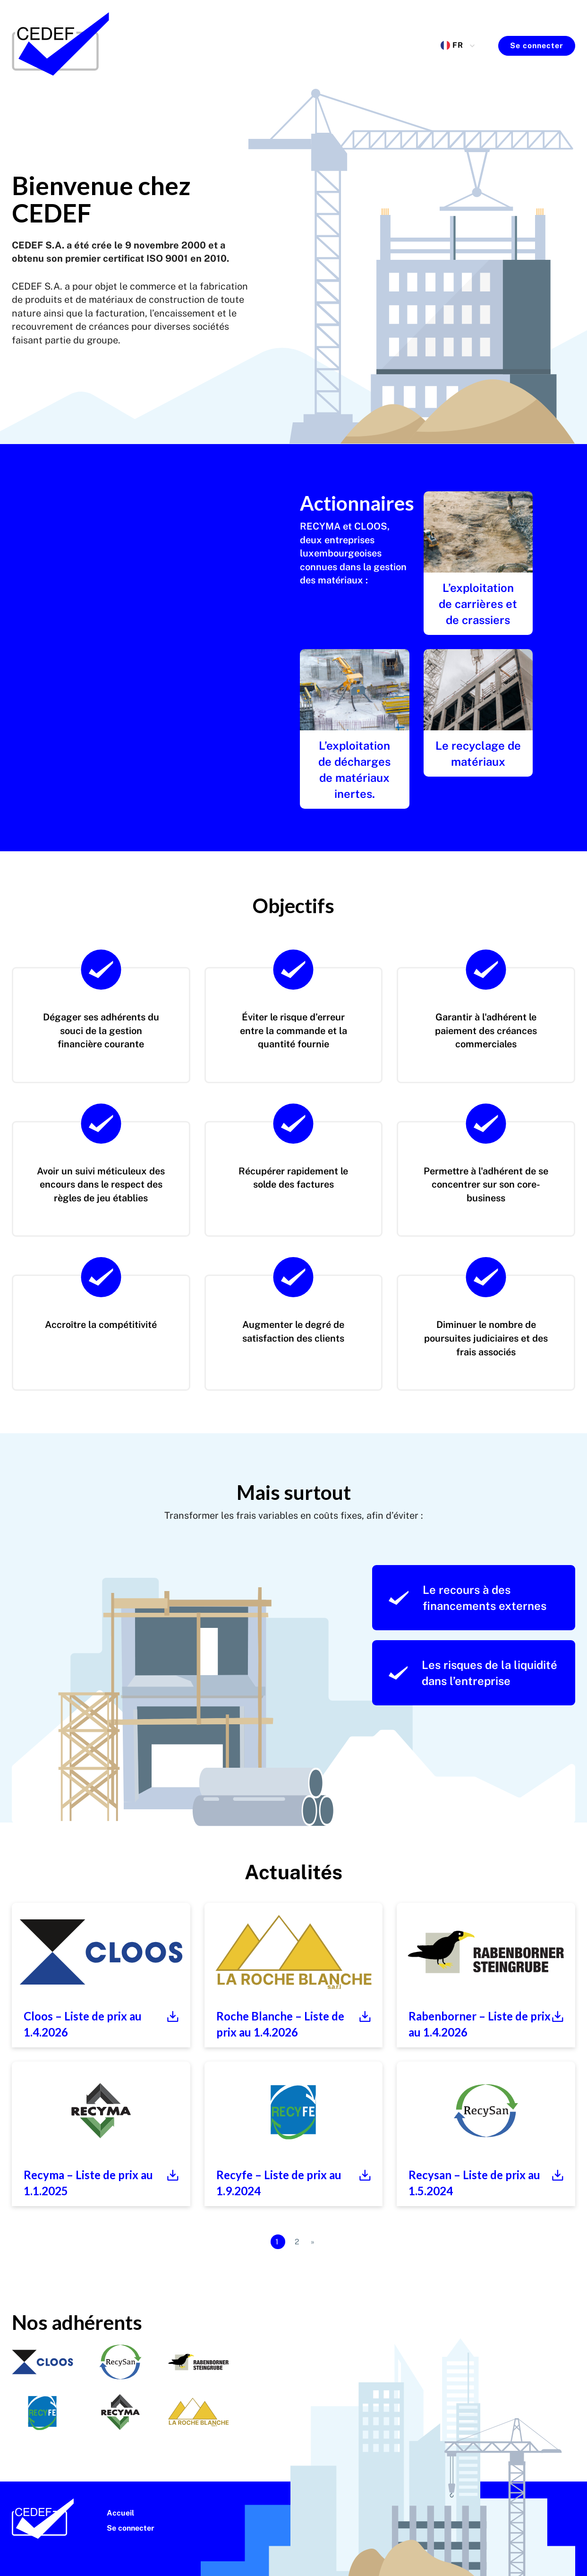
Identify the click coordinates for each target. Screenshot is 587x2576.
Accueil (120, 2512)
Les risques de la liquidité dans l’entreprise (473, 1672)
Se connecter (536, 45)
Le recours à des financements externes (467, 1597)
